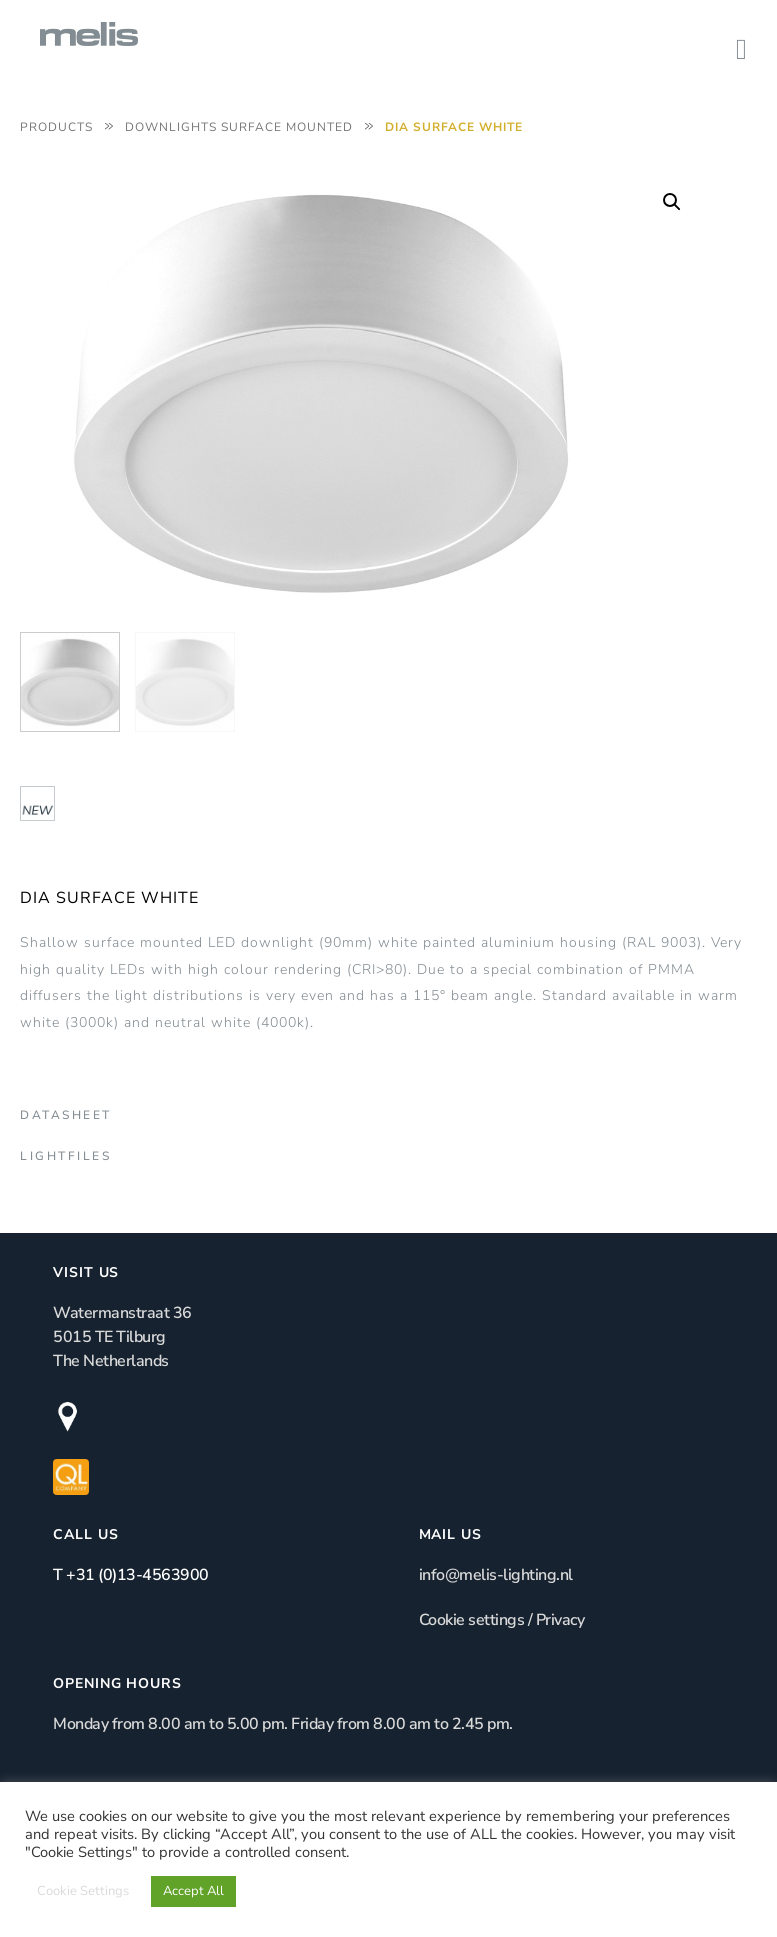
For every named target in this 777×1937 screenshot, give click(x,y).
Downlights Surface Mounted (239, 127)
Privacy (560, 1620)
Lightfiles (65, 1156)
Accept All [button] (193, 1891)
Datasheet (66, 1115)
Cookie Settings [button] (83, 1891)
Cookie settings (472, 1620)
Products (56, 127)
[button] (672, 202)
